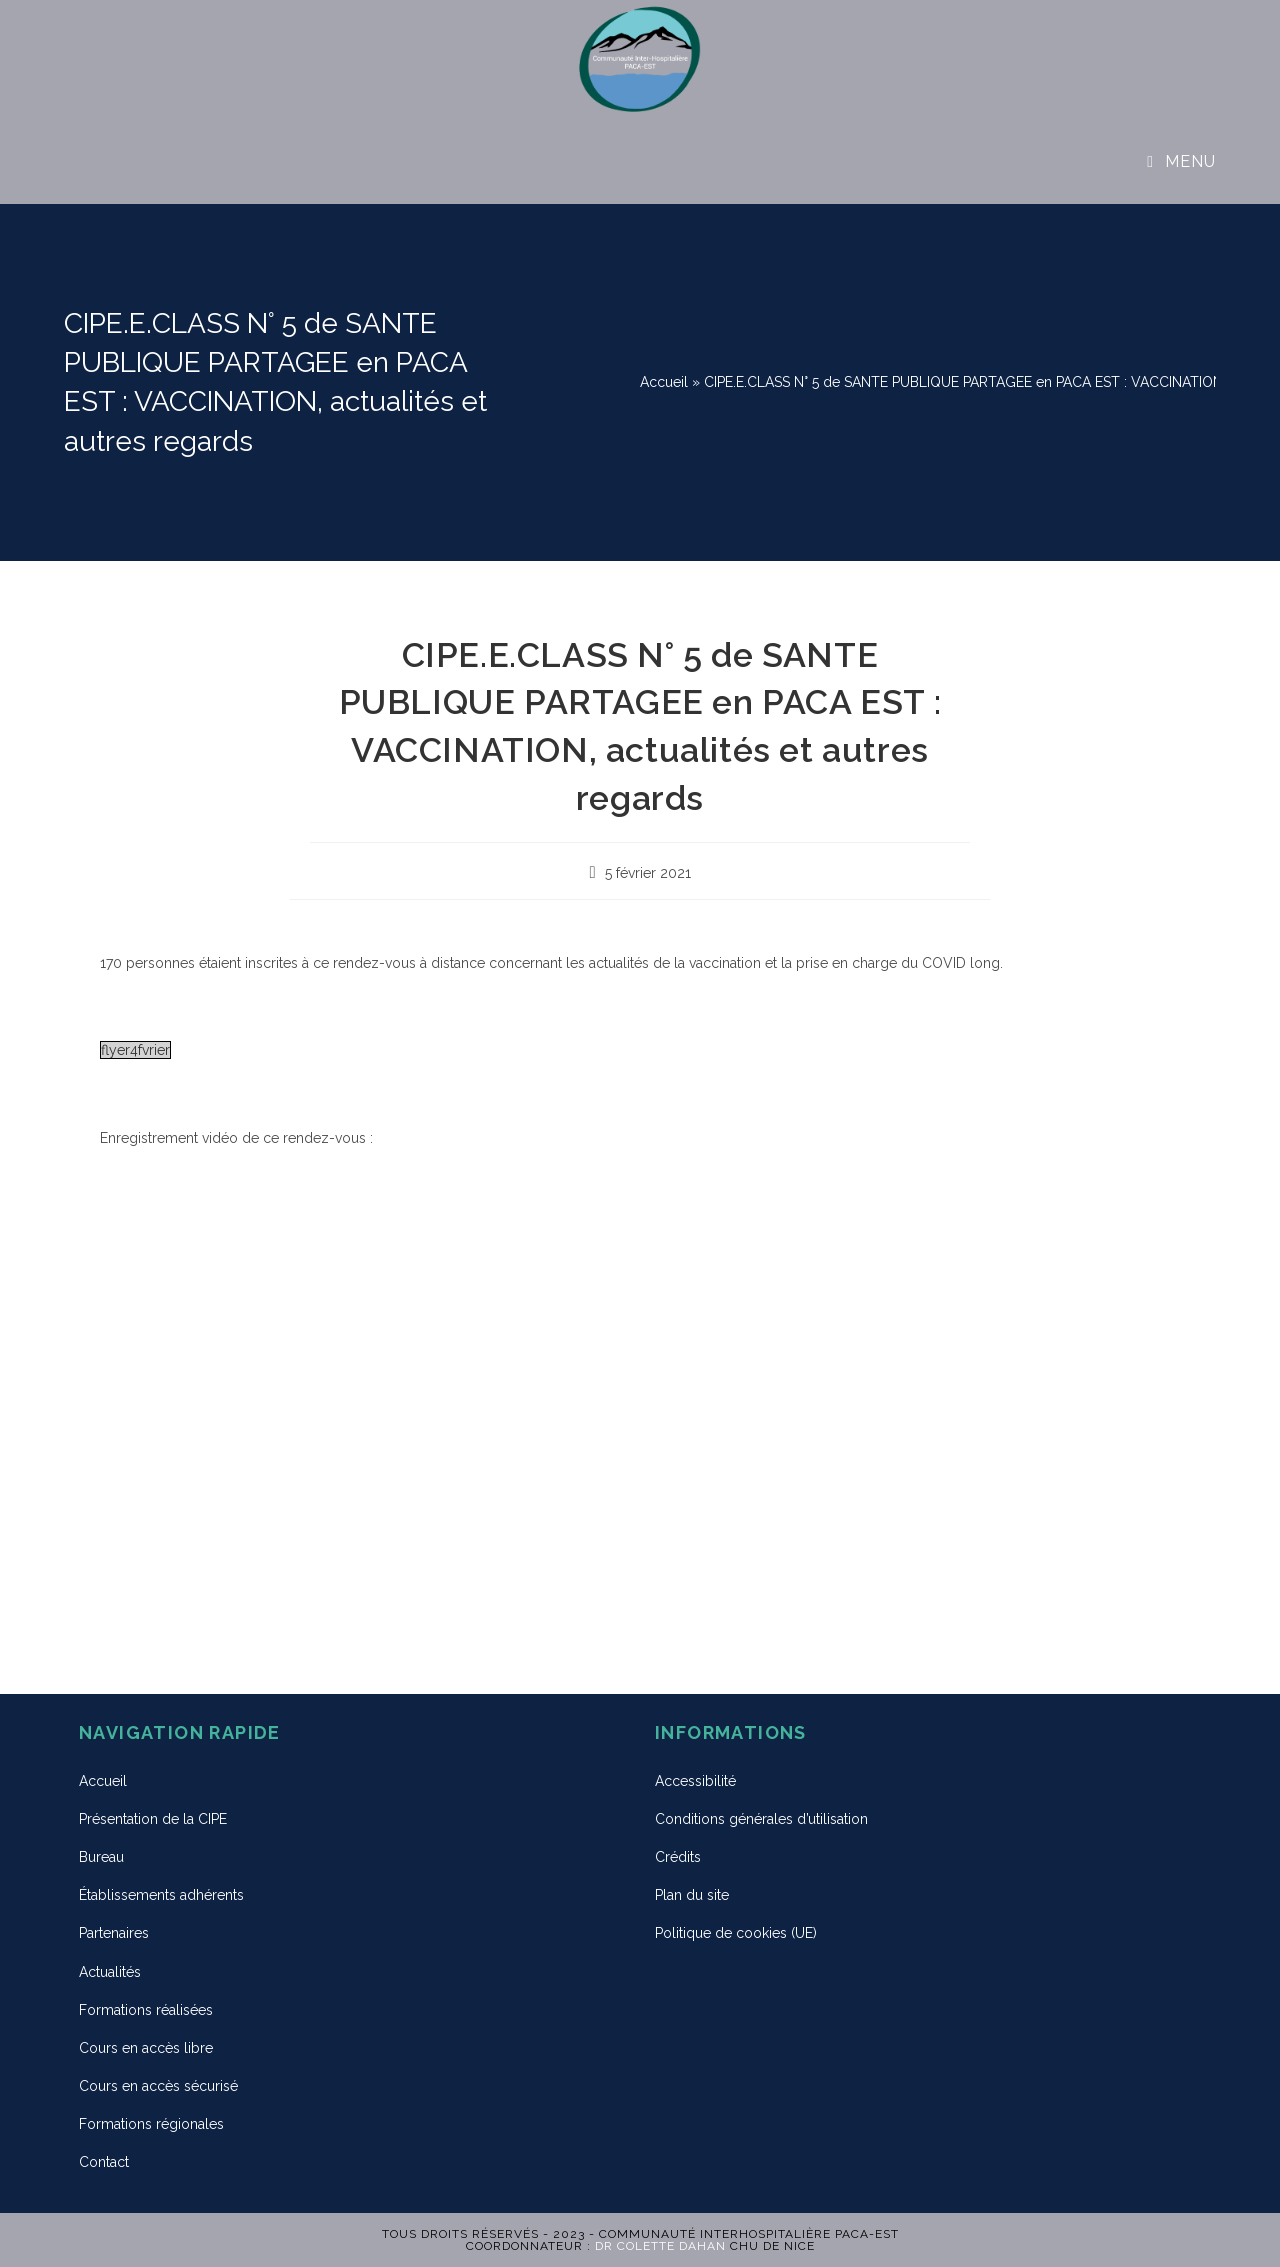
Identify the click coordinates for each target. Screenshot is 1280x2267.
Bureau (101, 1857)
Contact (104, 2162)
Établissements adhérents (161, 1895)
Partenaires (114, 1933)
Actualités (110, 1972)
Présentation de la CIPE (153, 1819)
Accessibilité (695, 1781)
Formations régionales (151, 2124)
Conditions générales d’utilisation (761, 1819)
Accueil (664, 382)
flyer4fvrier (135, 1050)
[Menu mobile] (1181, 161)
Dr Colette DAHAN (660, 2246)
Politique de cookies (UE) (736, 1933)
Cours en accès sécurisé (158, 2086)
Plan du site (692, 1895)
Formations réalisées (146, 2010)
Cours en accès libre (146, 2048)
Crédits (678, 1857)
